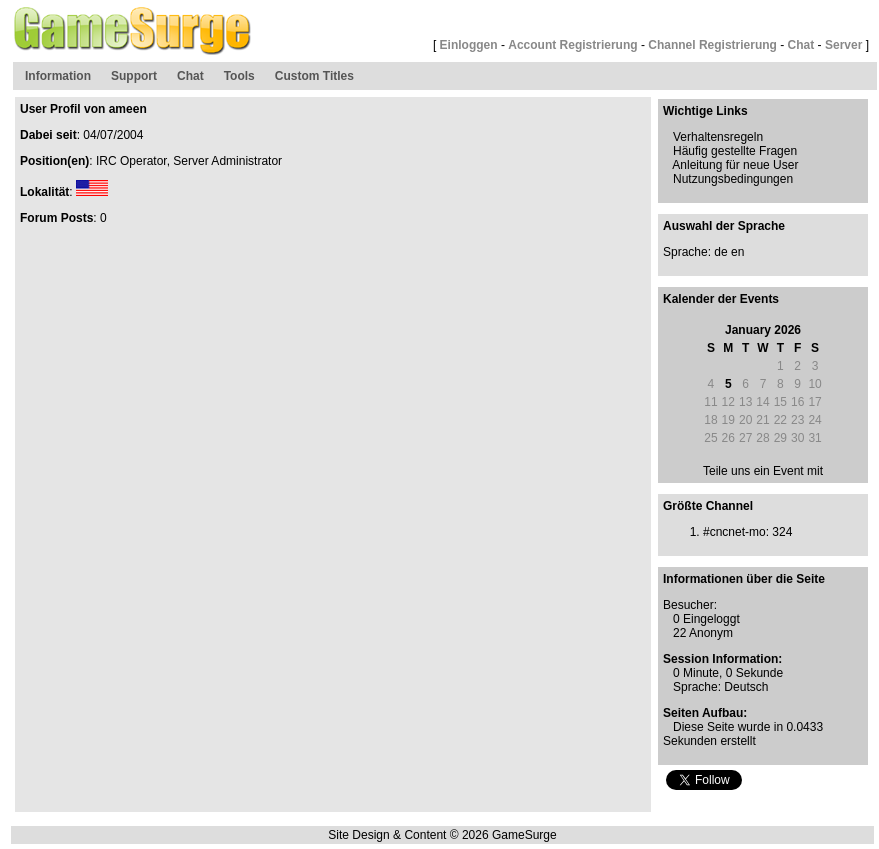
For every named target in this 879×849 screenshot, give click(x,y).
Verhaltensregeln (718, 137)
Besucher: (690, 605)
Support (134, 76)
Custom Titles (314, 76)
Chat (801, 45)
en (737, 252)
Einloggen (469, 45)
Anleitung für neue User (735, 165)
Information (58, 76)
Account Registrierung (572, 45)
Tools (239, 76)
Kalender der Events (721, 299)
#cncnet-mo (734, 532)
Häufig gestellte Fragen (735, 151)
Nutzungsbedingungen (733, 179)
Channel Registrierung (712, 45)
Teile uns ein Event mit (763, 471)
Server (843, 45)
